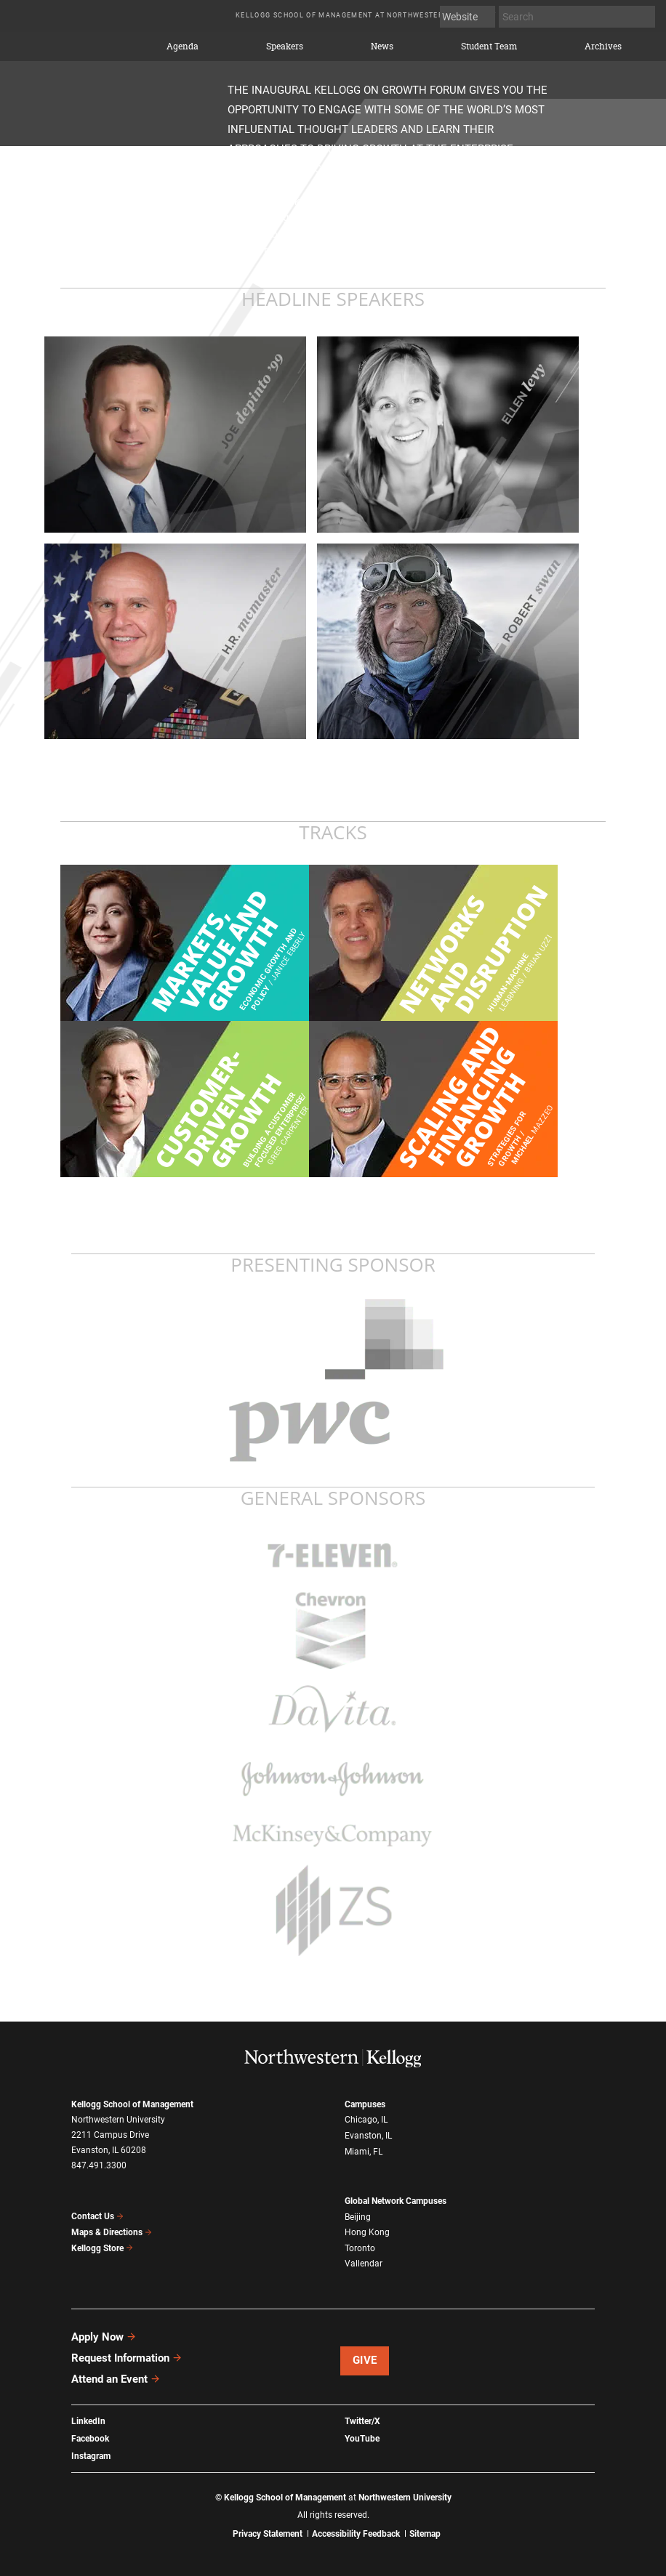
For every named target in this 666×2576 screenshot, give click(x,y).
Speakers (284, 46)
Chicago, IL (366, 2120)
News (382, 46)
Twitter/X (362, 2421)
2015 (87, 43)
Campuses (365, 2104)
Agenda (182, 46)
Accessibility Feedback (356, 2534)
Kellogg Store (102, 2248)
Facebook (90, 2439)
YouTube (362, 2439)
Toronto (360, 2248)
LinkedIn (88, 2421)
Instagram (91, 2456)
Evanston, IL (368, 2136)
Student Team (489, 46)
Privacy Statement (267, 2534)
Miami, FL (363, 2152)
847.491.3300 (99, 2165)
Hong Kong (367, 2232)
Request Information (126, 2358)
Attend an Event (116, 2379)
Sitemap (425, 2534)
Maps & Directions (112, 2232)
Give (365, 2360)
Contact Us (97, 2216)
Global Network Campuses (395, 2201)
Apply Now (104, 2336)
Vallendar (363, 2263)
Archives (603, 46)
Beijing (358, 2217)
